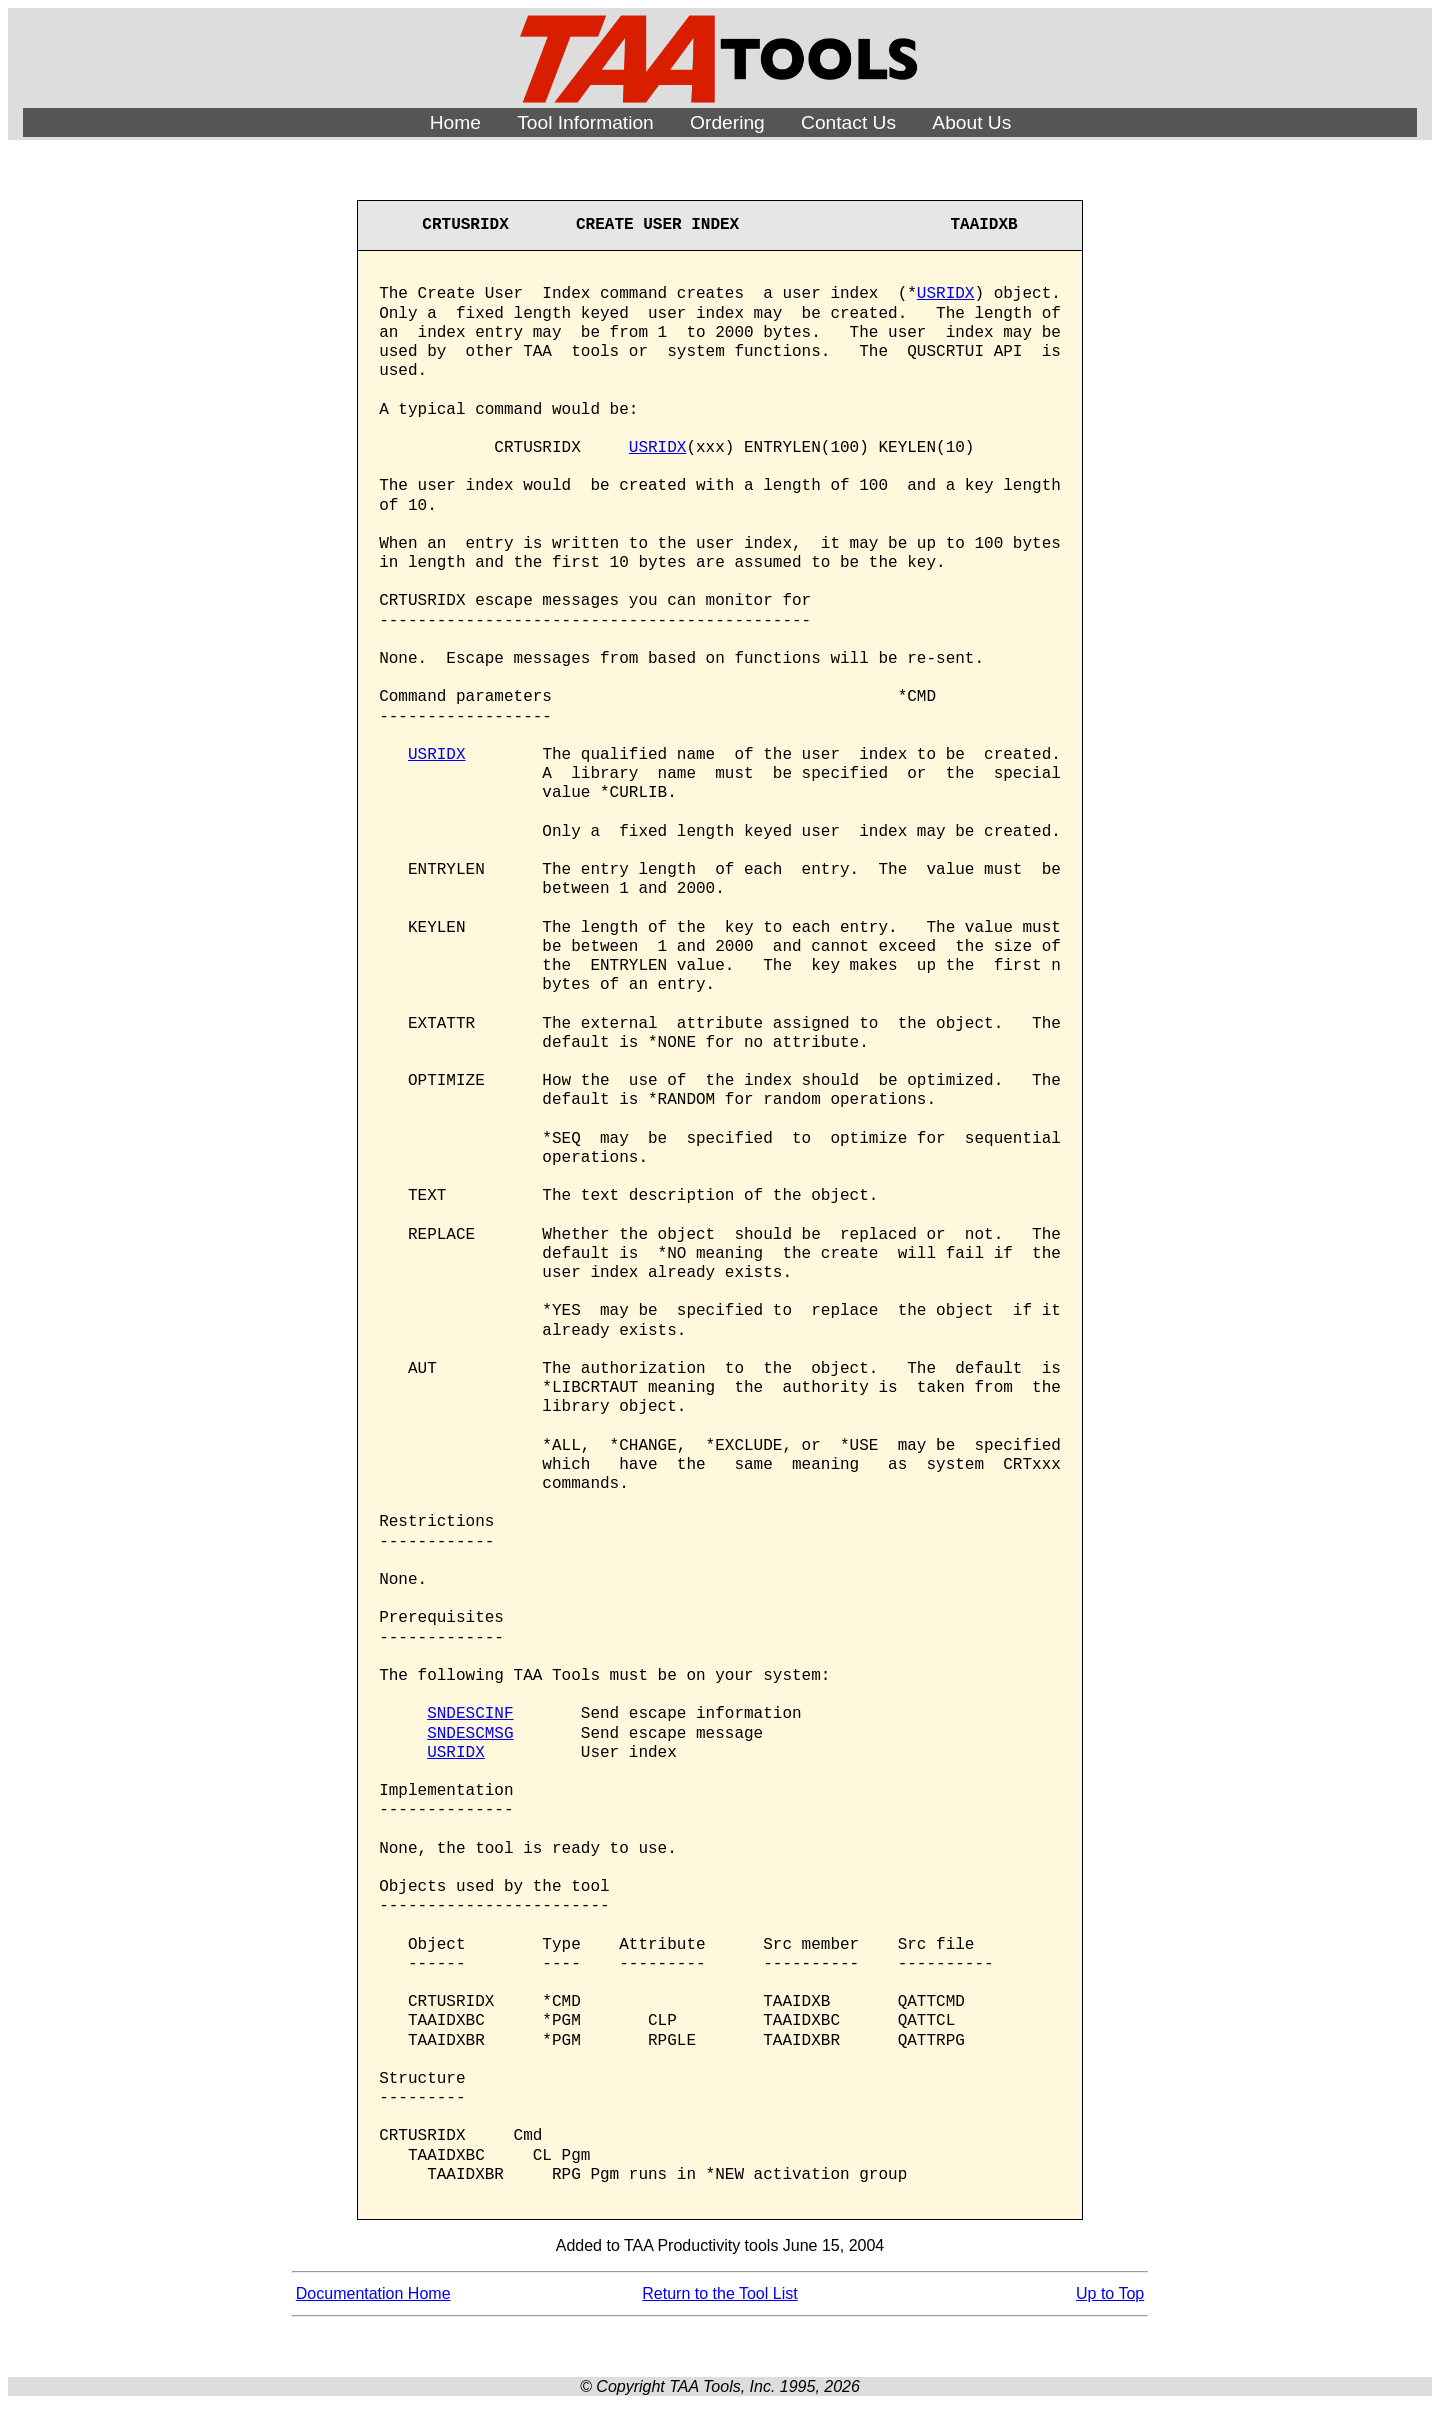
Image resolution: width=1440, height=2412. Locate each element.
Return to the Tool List (719, 2293)
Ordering (727, 122)
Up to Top (1110, 2293)
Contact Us (848, 122)
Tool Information (585, 122)
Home (455, 122)
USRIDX (946, 294)
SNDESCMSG (470, 1734)
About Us (971, 122)
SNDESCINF (470, 1714)
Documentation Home (373, 2293)
